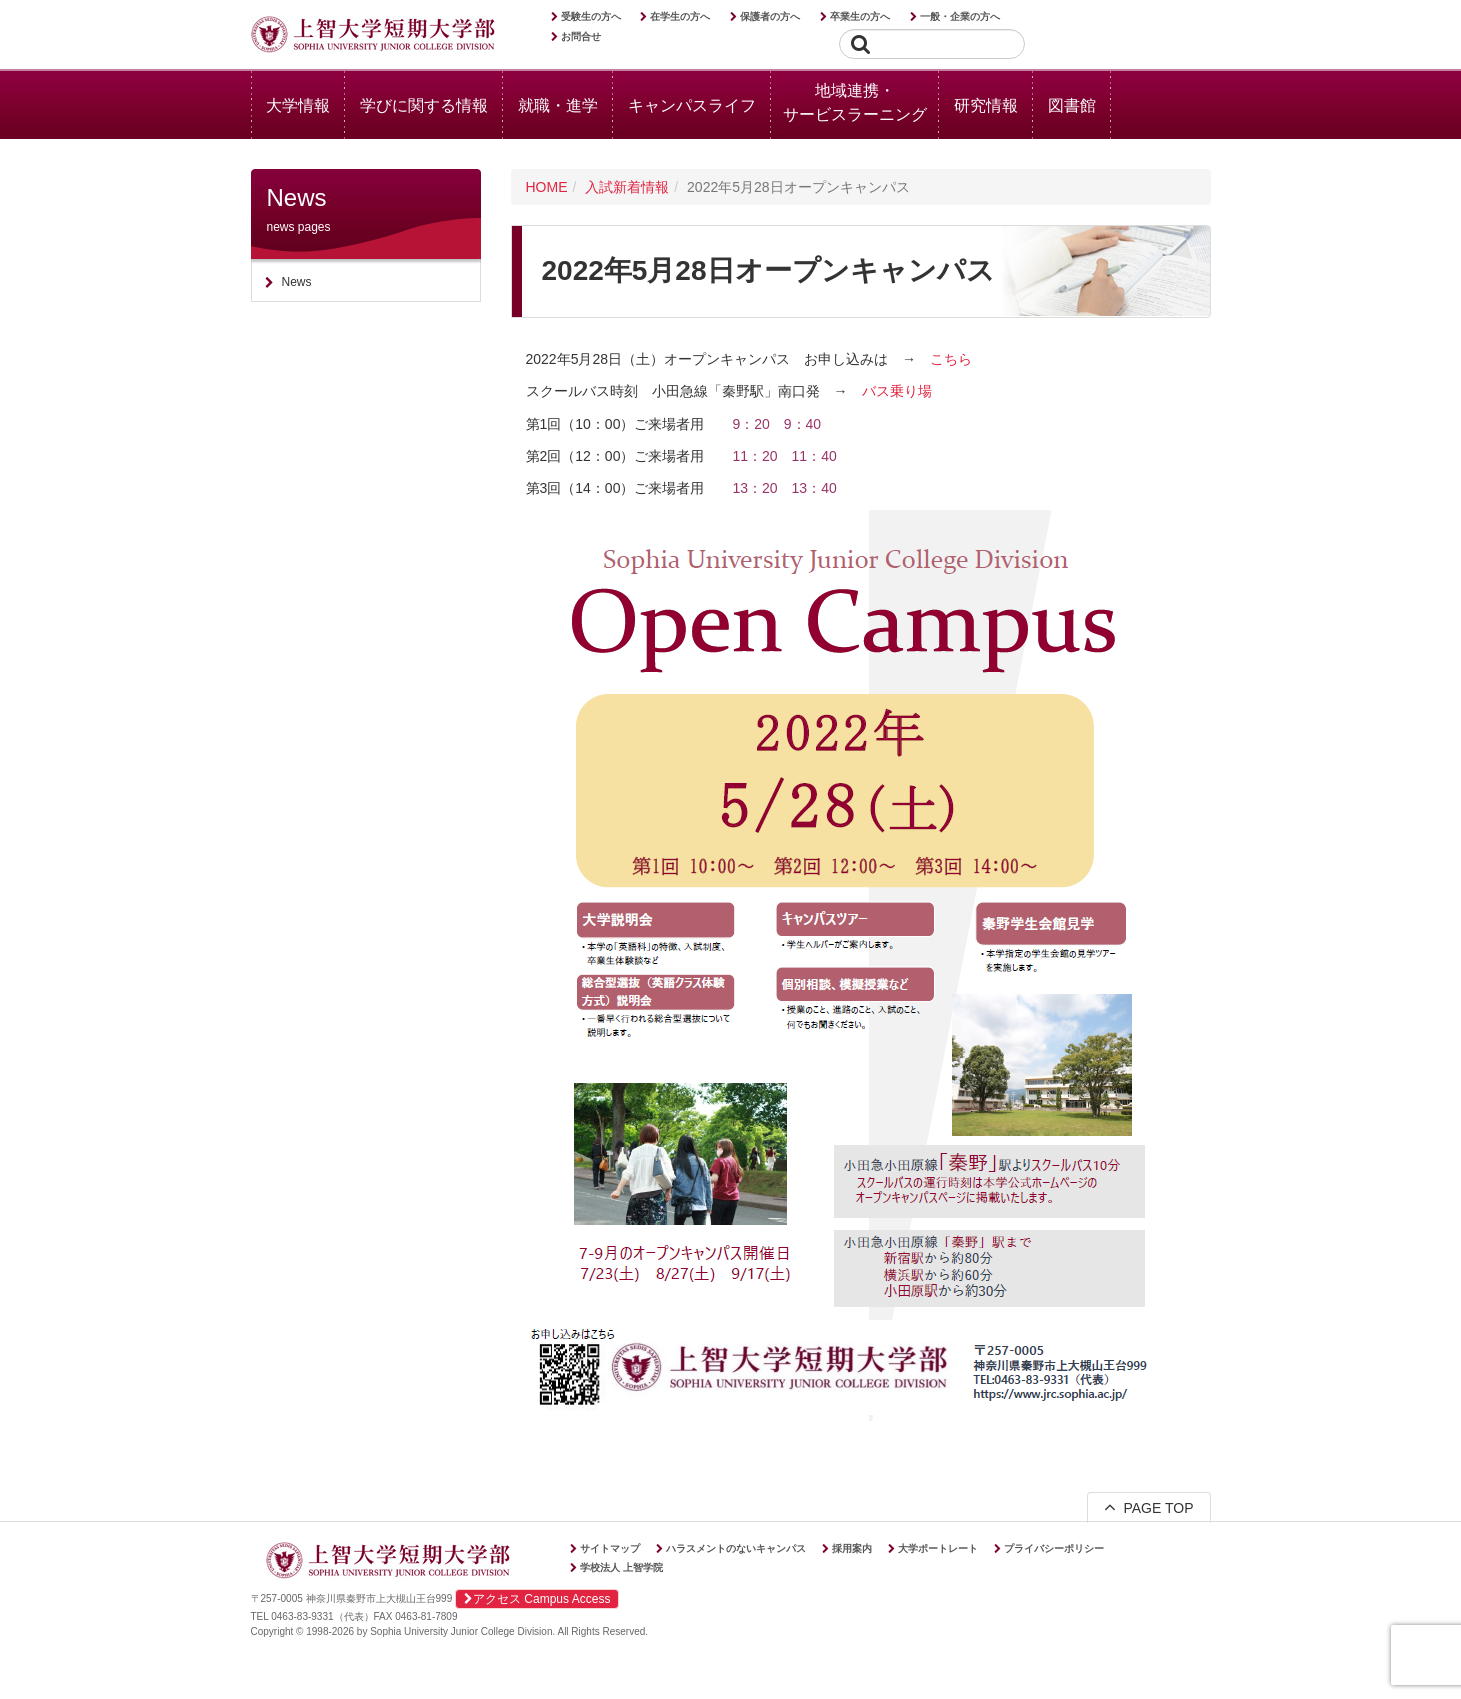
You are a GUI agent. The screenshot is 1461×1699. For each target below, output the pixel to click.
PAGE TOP (1149, 1507)
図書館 (1072, 105)
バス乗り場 (897, 391)
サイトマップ (610, 1548)
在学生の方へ (680, 16)
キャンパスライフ (692, 105)
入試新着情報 (627, 187)
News (297, 282)
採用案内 (852, 1548)
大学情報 (298, 105)
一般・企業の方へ (960, 16)
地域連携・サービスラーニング (855, 102)
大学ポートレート (938, 1548)
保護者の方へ (770, 16)
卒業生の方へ (860, 16)
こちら (951, 359)
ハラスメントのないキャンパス (736, 1548)
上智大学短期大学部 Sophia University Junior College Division (373, 36)
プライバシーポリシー (1054, 1548)
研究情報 (986, 105)
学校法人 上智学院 (621, 1567)
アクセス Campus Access (537, 1599)
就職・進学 (558, 105)
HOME (547, 187)
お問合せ (581, 36)
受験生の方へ (591, 16)
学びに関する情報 (424, 105)
